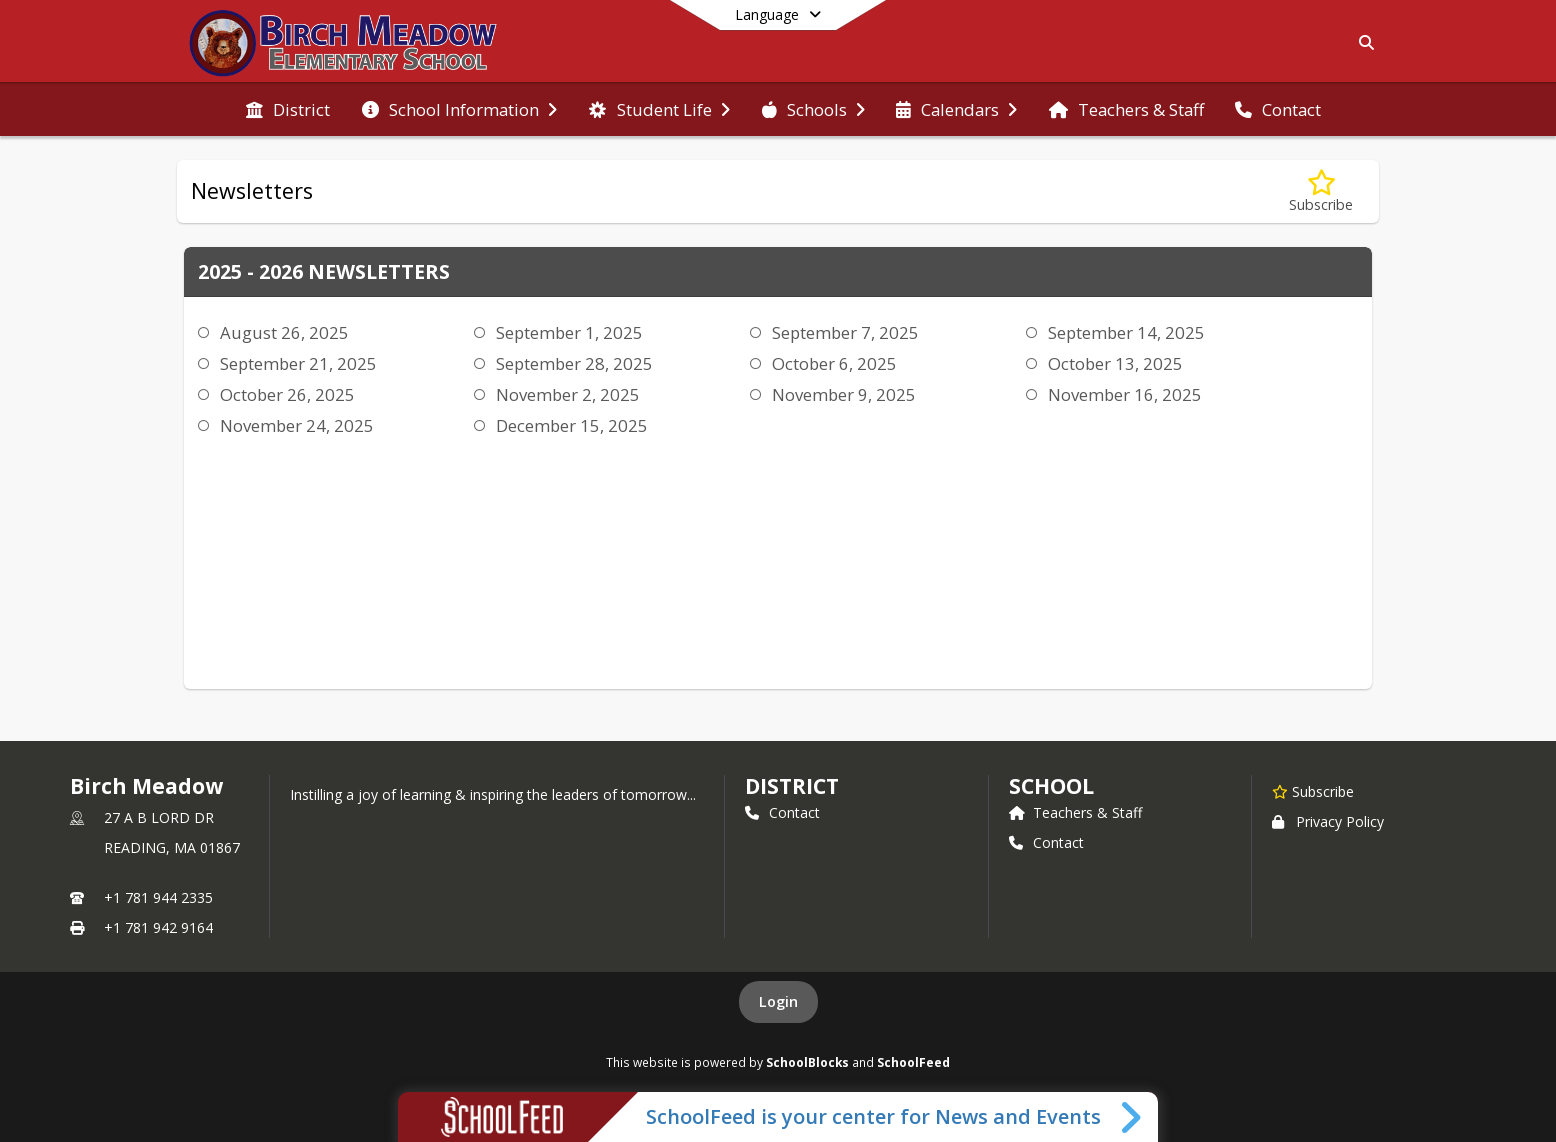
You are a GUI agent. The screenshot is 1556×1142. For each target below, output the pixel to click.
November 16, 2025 (1125, 394)
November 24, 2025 (297, 425)
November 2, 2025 (568, 394)
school (1051, 786)
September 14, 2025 (1126, 332)
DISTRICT (792, 786)
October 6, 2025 (834, 363)
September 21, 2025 (298, 363)
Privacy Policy (1328, 821)
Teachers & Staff (1075, 812)
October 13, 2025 (1115, 363)
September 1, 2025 (569, 332)
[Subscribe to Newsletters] (1321, 191)
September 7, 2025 (845, 332)
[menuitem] (288, 110)
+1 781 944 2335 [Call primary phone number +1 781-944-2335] (158, 897)
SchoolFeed (913, 1062)
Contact (782, 812)
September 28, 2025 (574, 363)
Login (778, 1001)
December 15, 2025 (572, 425)
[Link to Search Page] (1362, 42)
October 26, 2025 (287, 394)
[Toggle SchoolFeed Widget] (1132, 1117)
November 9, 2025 (844, 394)
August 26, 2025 (284, 332)
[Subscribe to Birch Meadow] (1313, 791)
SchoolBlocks (807, 1062)
